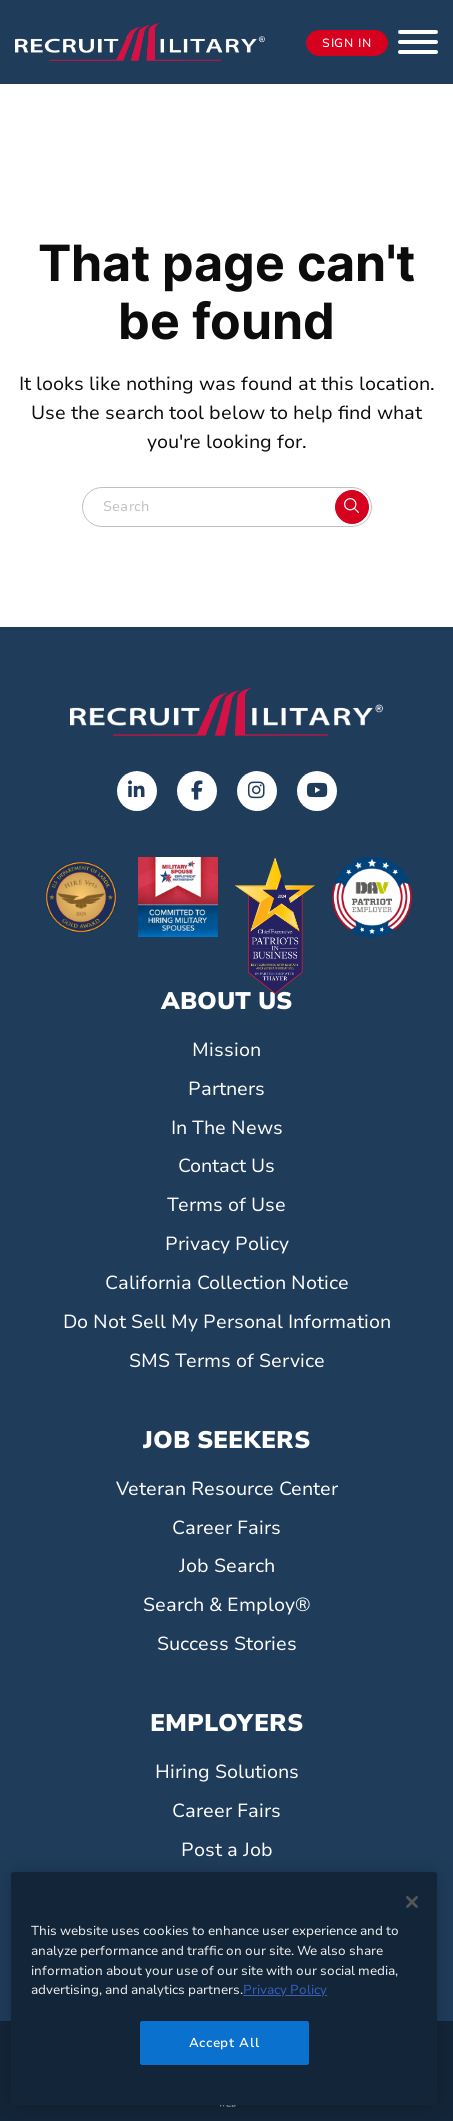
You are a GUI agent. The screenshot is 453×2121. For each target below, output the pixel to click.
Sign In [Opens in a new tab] (347, 43)
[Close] (412, 1902)
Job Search (227, 1566)
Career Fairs (226, 1528)
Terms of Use (226, 1205)
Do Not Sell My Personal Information (227, 1322)
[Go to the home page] (226, 712)
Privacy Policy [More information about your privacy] (285, 1990)
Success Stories (227, 1644)
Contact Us (226, 1166)
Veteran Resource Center (227, 1489)
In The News (227, 1128)
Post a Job (227, 1850)
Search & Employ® (227, 1605)
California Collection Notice (227, 1283)
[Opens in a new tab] (137, 791)
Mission (226, 1050)
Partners (226, 1089)
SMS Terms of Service (227, 1361)
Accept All (224, 2043)
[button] (418, 42)
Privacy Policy (227, 1244)
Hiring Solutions (227, 1772)
